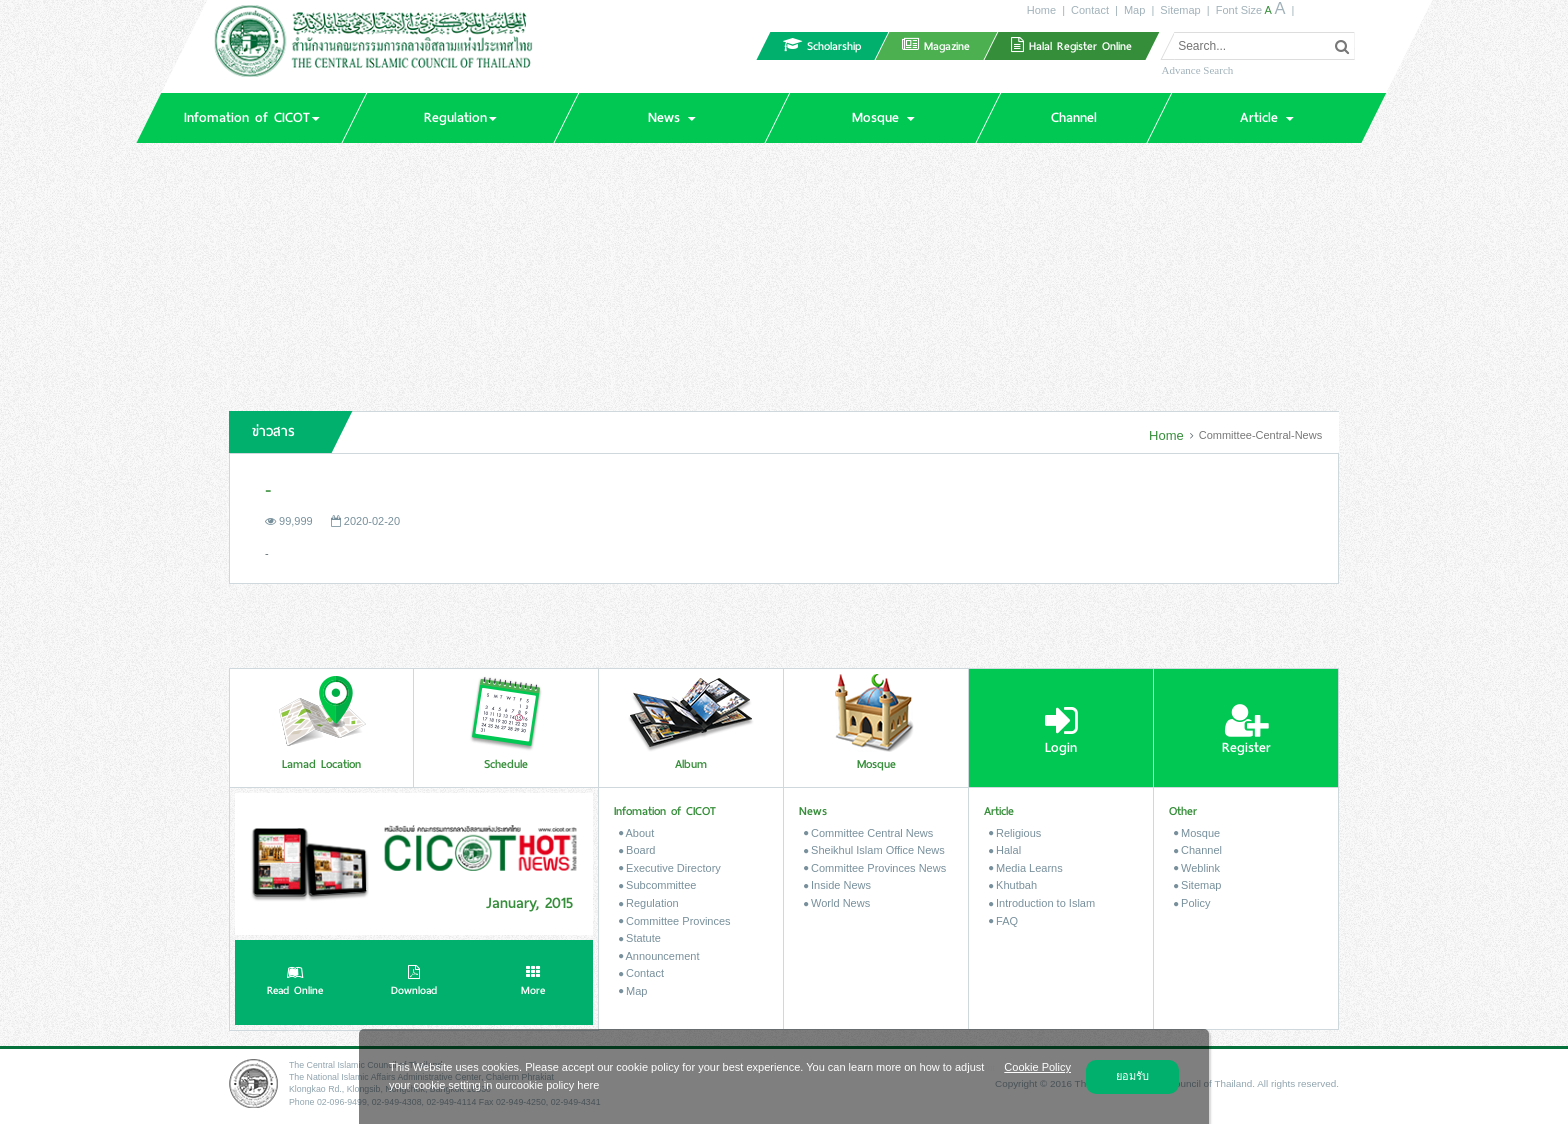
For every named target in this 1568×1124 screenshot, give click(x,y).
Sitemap (1180, 10)
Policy (1192, 903)
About (636, 833)
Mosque (1197, 833)
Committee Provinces (675, 921)
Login (1061, 730)
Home (1040, 10)
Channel (1198, 850)
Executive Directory (670, 868)
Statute (640, 938)
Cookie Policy (1037, 1067)
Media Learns (1026, 868)
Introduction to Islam (1042, 903)
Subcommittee (657, 885)
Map (1133, 10)
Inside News (837, 885)
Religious (1015, 833)
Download (414, 983)
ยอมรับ (1132, 1076)
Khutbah (1013, 885)
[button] (251, 118)
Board (637, 850)
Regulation (649, 903)
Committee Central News (868, 833)
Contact (1090, 10)
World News (837, 903)
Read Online (295, 983)
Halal (1005, 850)
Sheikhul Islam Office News (874, 850)
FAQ (1003, 921)
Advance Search (1197, 70)
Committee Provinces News (875, 868)
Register (1246, 730)
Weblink (1197, 868)
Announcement (659, 956)
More (533, 983)
